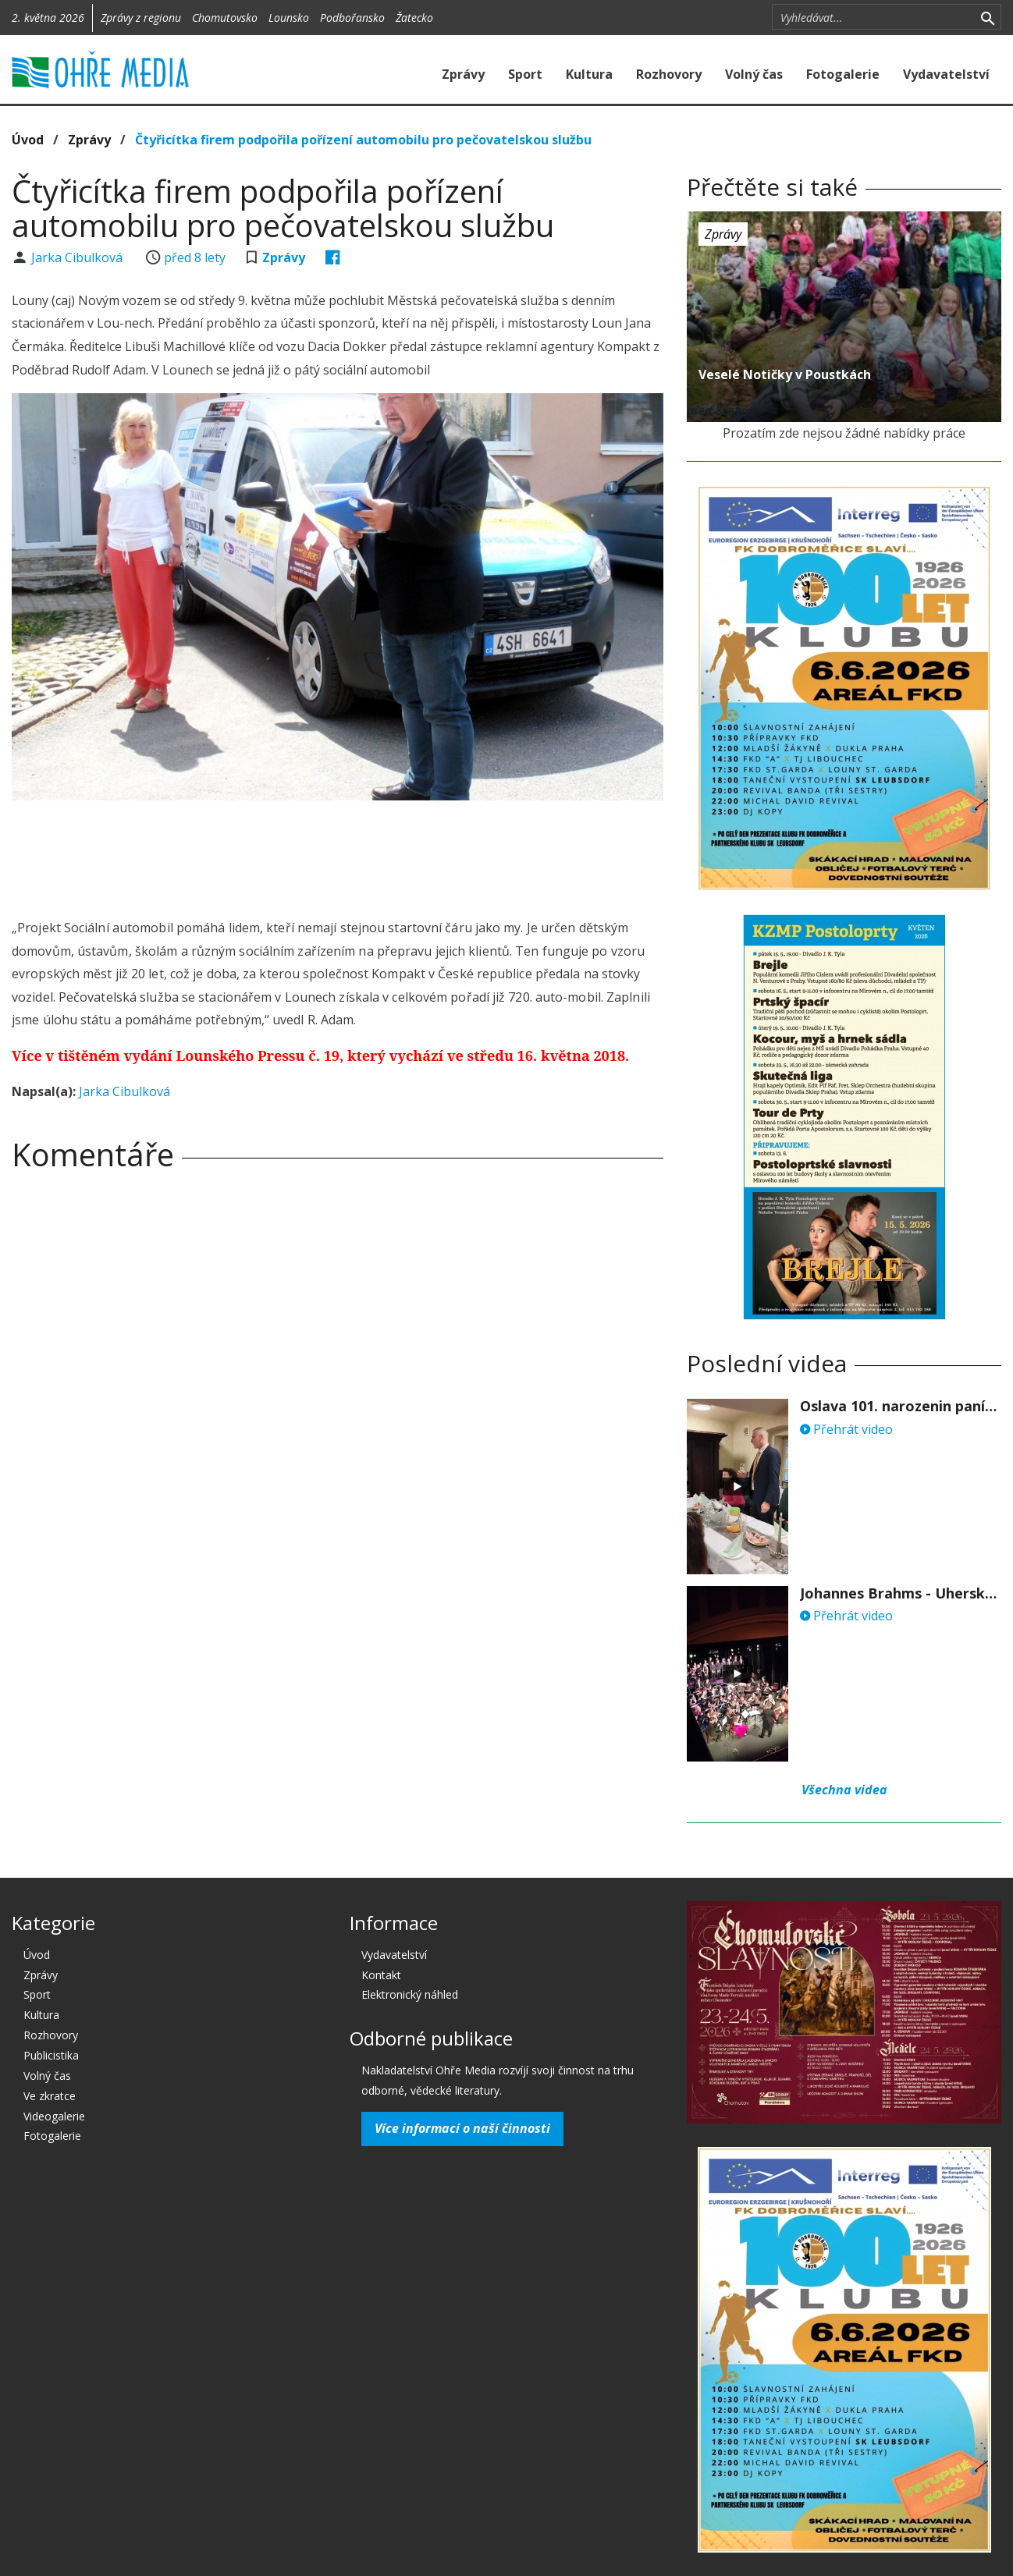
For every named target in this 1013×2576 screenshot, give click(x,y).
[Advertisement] (338, 855)
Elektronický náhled (409, 1994)
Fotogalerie (843, 74)
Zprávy (463, 74)
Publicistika (51, 2055)
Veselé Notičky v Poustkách (784, 374)
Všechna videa (844, 1789)
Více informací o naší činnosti (462, 2128)
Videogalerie (54, 2116)
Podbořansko (352, 17)
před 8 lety (195, 257)
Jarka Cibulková (78, 257)
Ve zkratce (49, 2095)
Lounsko (288, 17)
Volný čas (754, 74)
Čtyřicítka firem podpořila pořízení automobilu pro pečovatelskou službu (363, 139)
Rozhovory (669, 74)
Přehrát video (846, 1429)
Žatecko (414, 17)
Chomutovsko (225, 17)
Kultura (589, 74)
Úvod (28, 139)
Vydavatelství (946, 74)
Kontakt (381, 1974)
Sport (525, 74)
